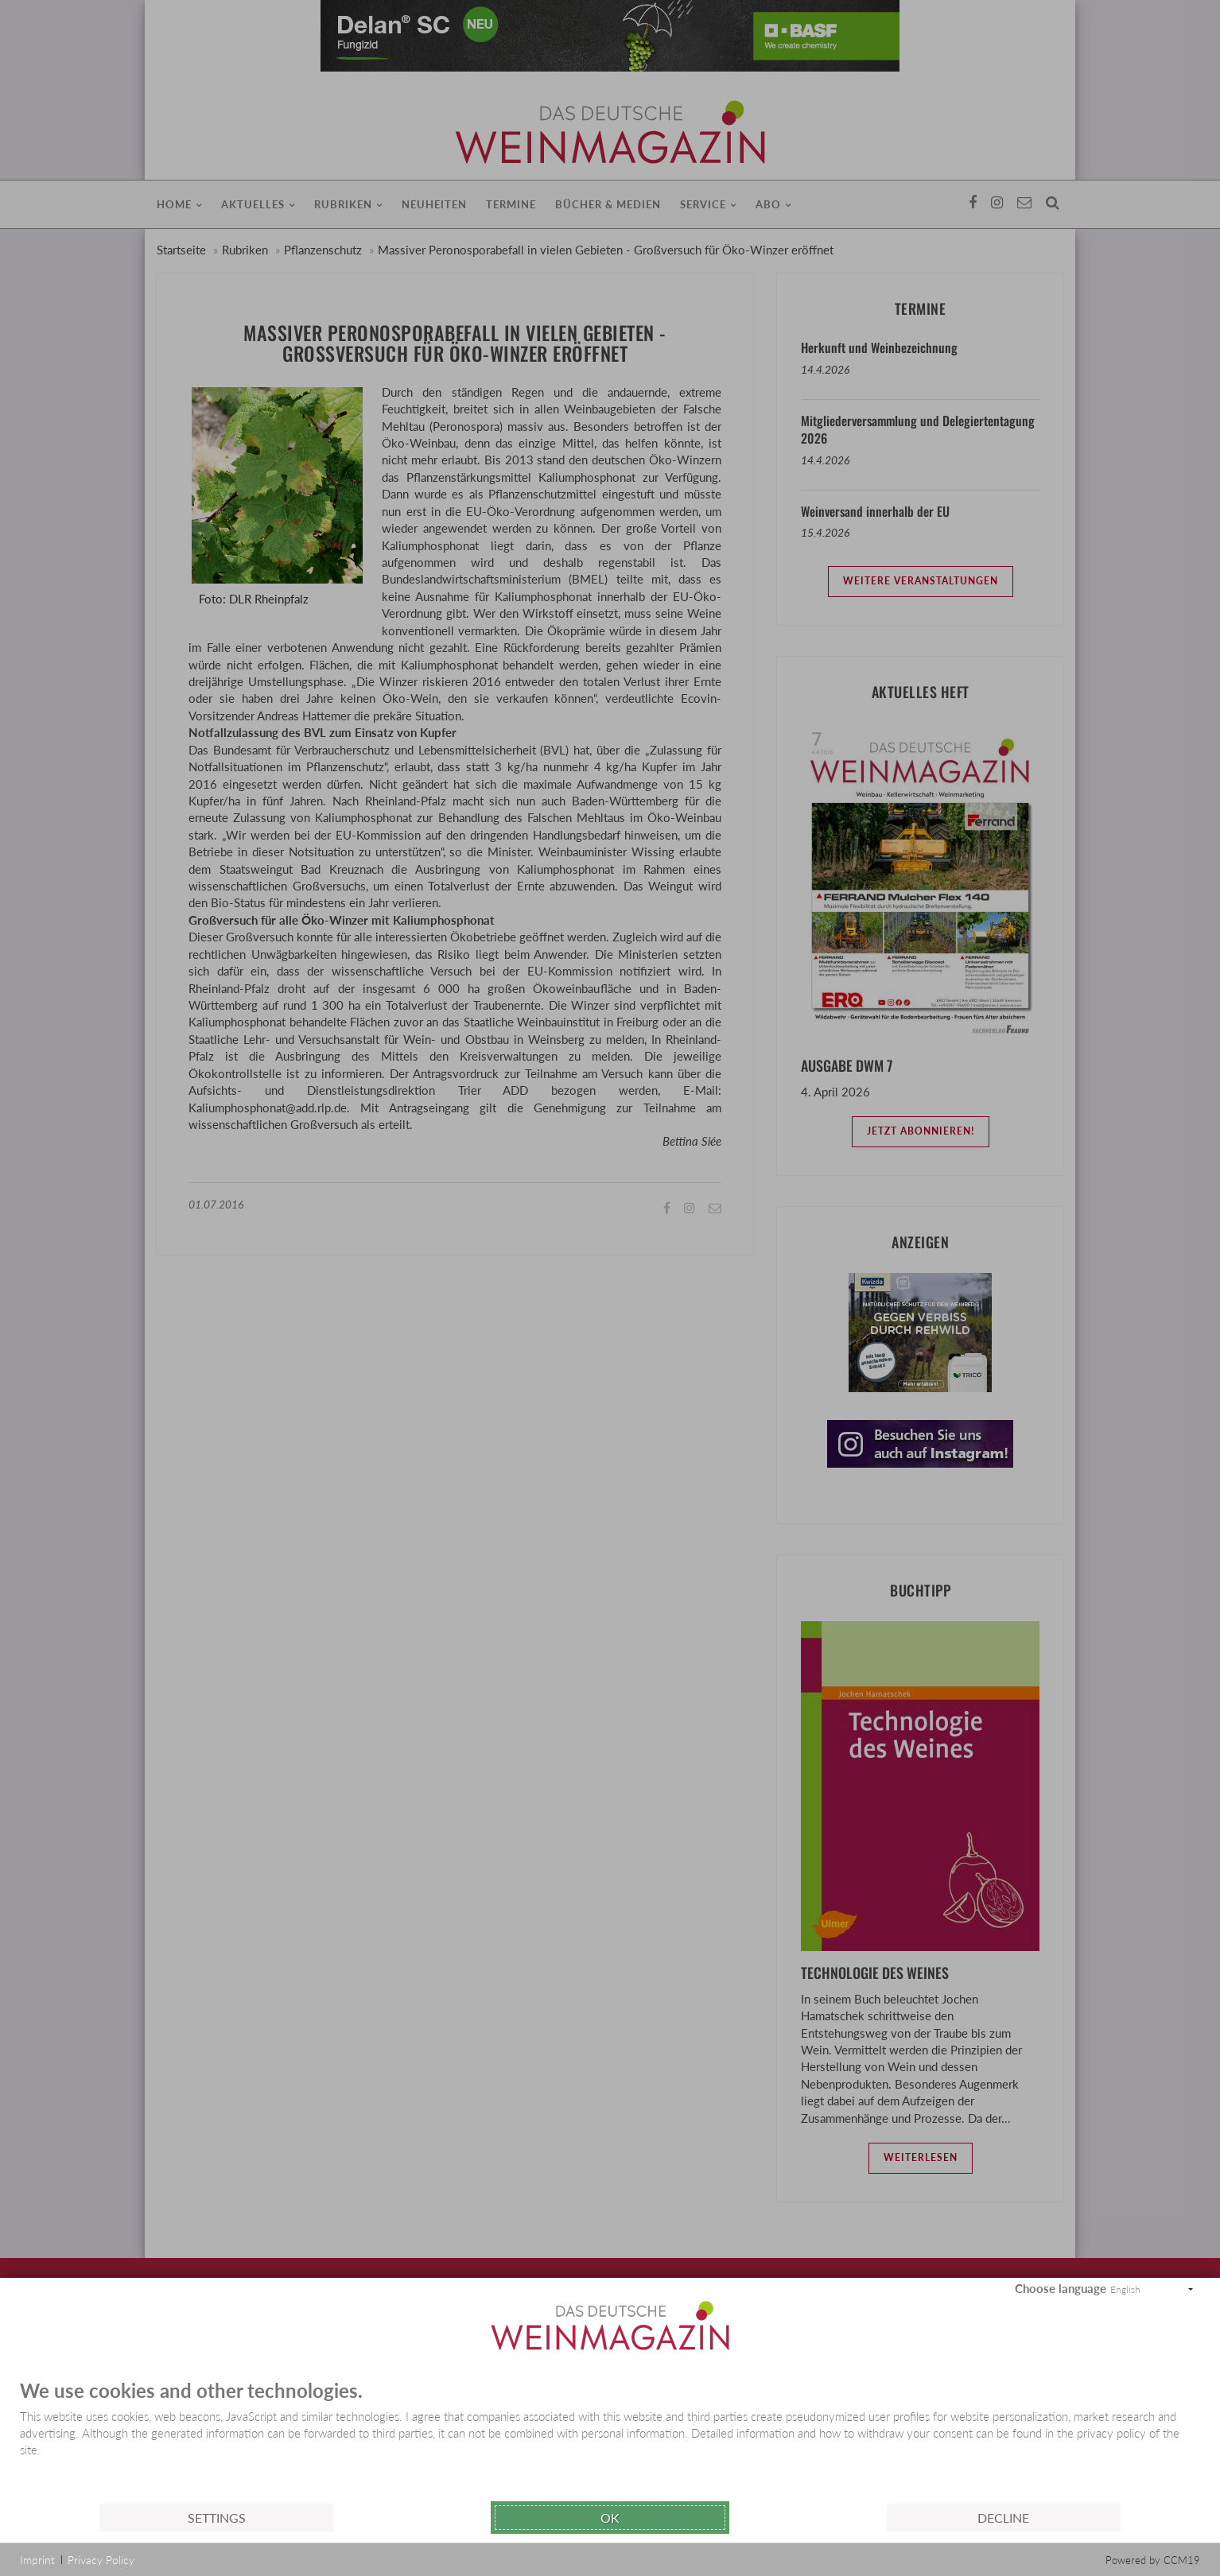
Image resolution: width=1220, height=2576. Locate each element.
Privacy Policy (101, 2559)
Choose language (1060, 2288)
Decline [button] (1003, 2517)
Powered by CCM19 (1152, 2560)
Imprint (37, 2559)
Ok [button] (610, 2517)
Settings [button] (217, 2517)
